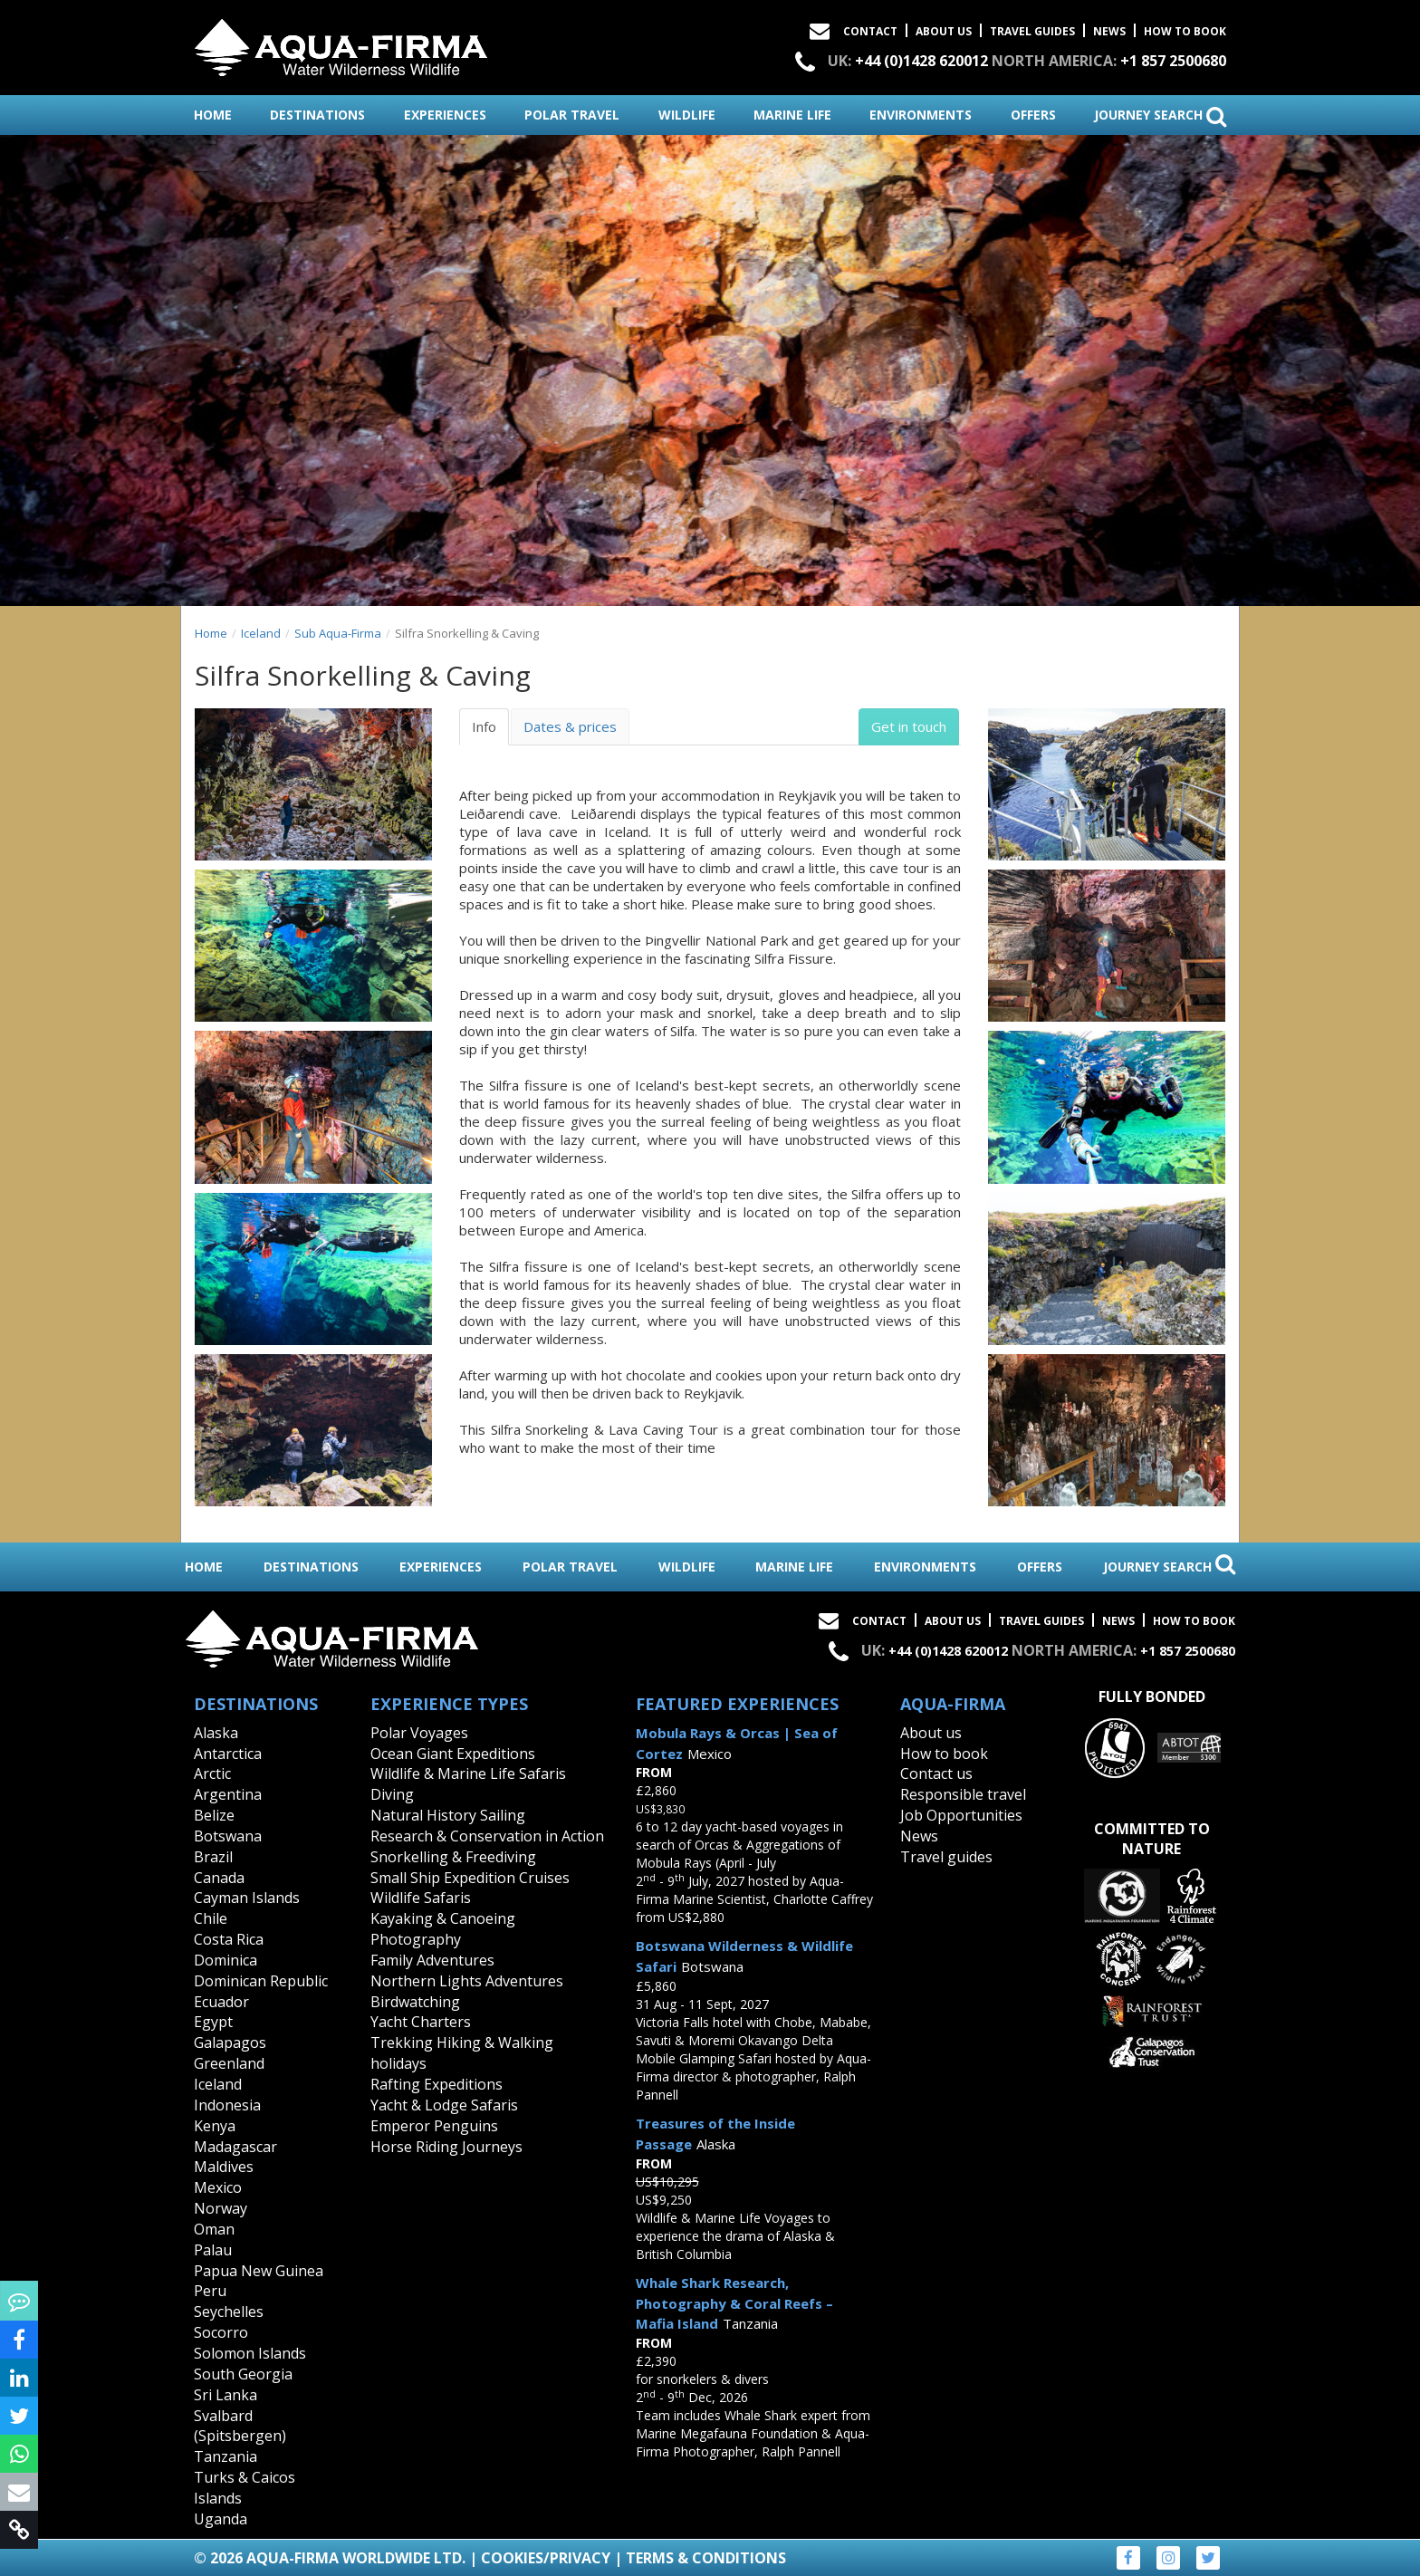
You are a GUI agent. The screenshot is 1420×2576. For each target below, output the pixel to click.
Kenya (214, 2126)
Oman (214, 2229)
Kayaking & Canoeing (442, 1918)
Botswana (228, 1836)
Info (484, 726)
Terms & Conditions (706, 2558)
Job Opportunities (961, 1815)
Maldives (224, 2167)
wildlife (686, 114)
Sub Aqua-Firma (337, 633)
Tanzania (225, 2456)
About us (931, 1733)
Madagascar (235, 2147)
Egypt (213, 2022)
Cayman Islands (247, 1898)
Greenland (229, 2063)
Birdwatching (415, 2002)
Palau (213, 2250)
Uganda (220, 2519)
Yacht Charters (420, 2022)
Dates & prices (570, 726)
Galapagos (230, 2042)
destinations (317, 114)
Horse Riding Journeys (446, 2147)
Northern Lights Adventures (466, 1981)
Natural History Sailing (447, 1815)
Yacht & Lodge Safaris (444, 2105)
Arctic (212, 1773)
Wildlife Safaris (420, 1898)
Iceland (261, 633)
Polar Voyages (419, 1733)
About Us (944, 31)
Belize (214, 1815)
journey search (1160, 116)
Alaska (216, 1733)
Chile (210, 1918)
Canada (219, 1878)
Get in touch (908, 726)
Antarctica (228, 1754)
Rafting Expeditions (436, 2084)
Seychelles (229, 2311)
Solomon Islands (250, 2353)
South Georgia (243, 2374)
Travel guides (946, 1857)
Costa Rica (229, 1939)
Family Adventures (432, 1960)
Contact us (936, 1773)
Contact (870, 31)
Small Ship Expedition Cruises (470, 1878)
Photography (415, 1939)
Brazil (213, 1857)
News (1109, 31)
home (213, 114)
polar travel (571, 114)
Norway (220, 2208)
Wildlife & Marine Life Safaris (468, 1773)
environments (920, 114)
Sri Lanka (225, 2395)
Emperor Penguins (434, 2126)
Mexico (218, 2187)
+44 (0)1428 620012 (921, 61)
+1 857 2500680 (1173, 61)
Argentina (228, 1794)
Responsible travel (963, 1794)
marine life (792, 114)
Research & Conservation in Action (487, 1836)
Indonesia (227, 2105)
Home (211, 633)
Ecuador (221, 2002)
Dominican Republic (261, 1981)
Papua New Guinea (258, 2271)
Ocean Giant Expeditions (452, 1754)
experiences (445, 114)
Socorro (221, 2332)
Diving (392, 1794)
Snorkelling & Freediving (453, 1857)
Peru (210, 2291)
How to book (1185, 31)
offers (1033, 114)
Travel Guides (1032, 31)
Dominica (225, 1960)
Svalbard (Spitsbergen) (240, 2426)
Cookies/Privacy (545, 2558)
